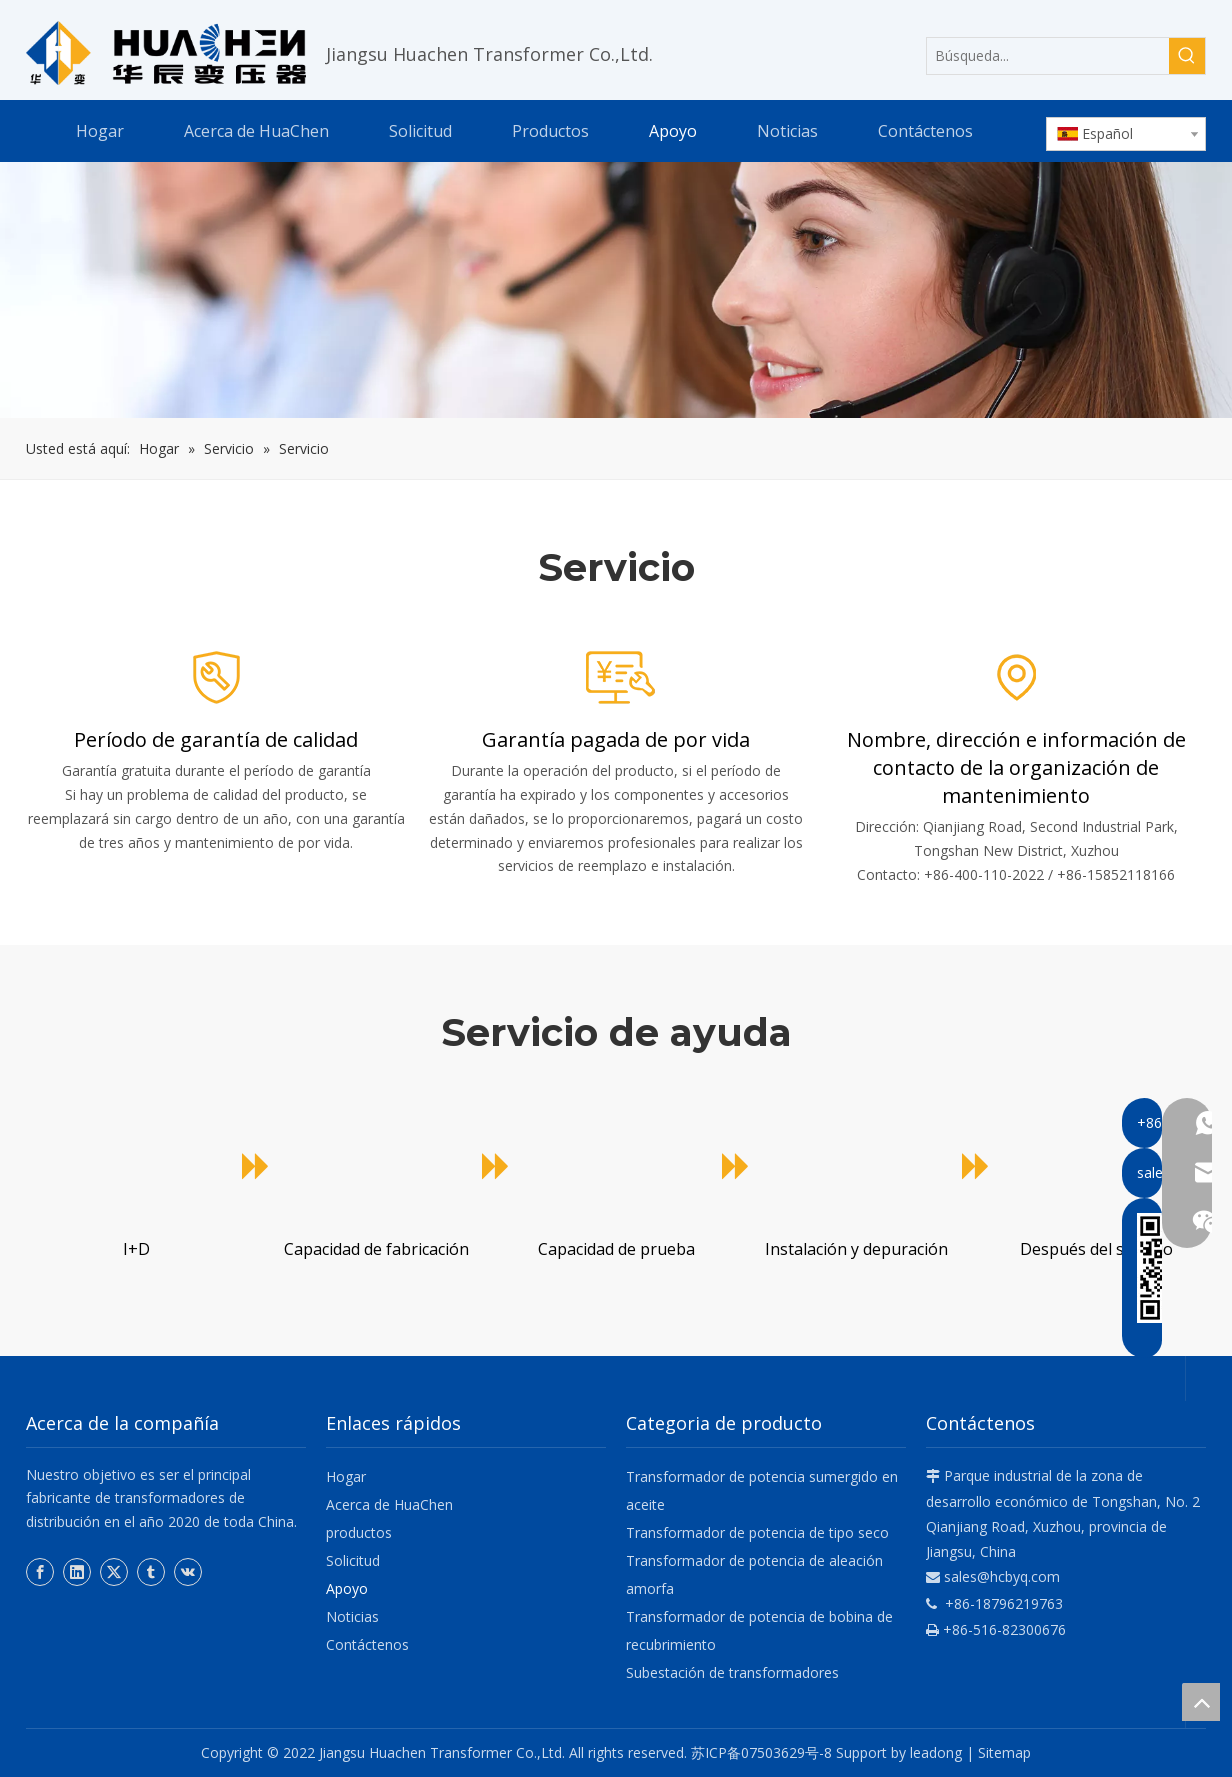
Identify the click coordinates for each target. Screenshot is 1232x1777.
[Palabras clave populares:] (1187, 56)
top (1201, 1702)
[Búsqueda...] (1048, 56)
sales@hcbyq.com (1002, 1576)
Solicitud (353, 1560)
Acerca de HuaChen (389, 1504)
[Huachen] (616, 290)
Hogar (346, 1476)
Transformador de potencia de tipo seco (757, 1532)
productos (359, 1532)
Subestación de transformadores (732, 1672)
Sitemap (1004, 1752)
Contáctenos (367, 1644)
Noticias (352, 1616)
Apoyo (347, 1588)
